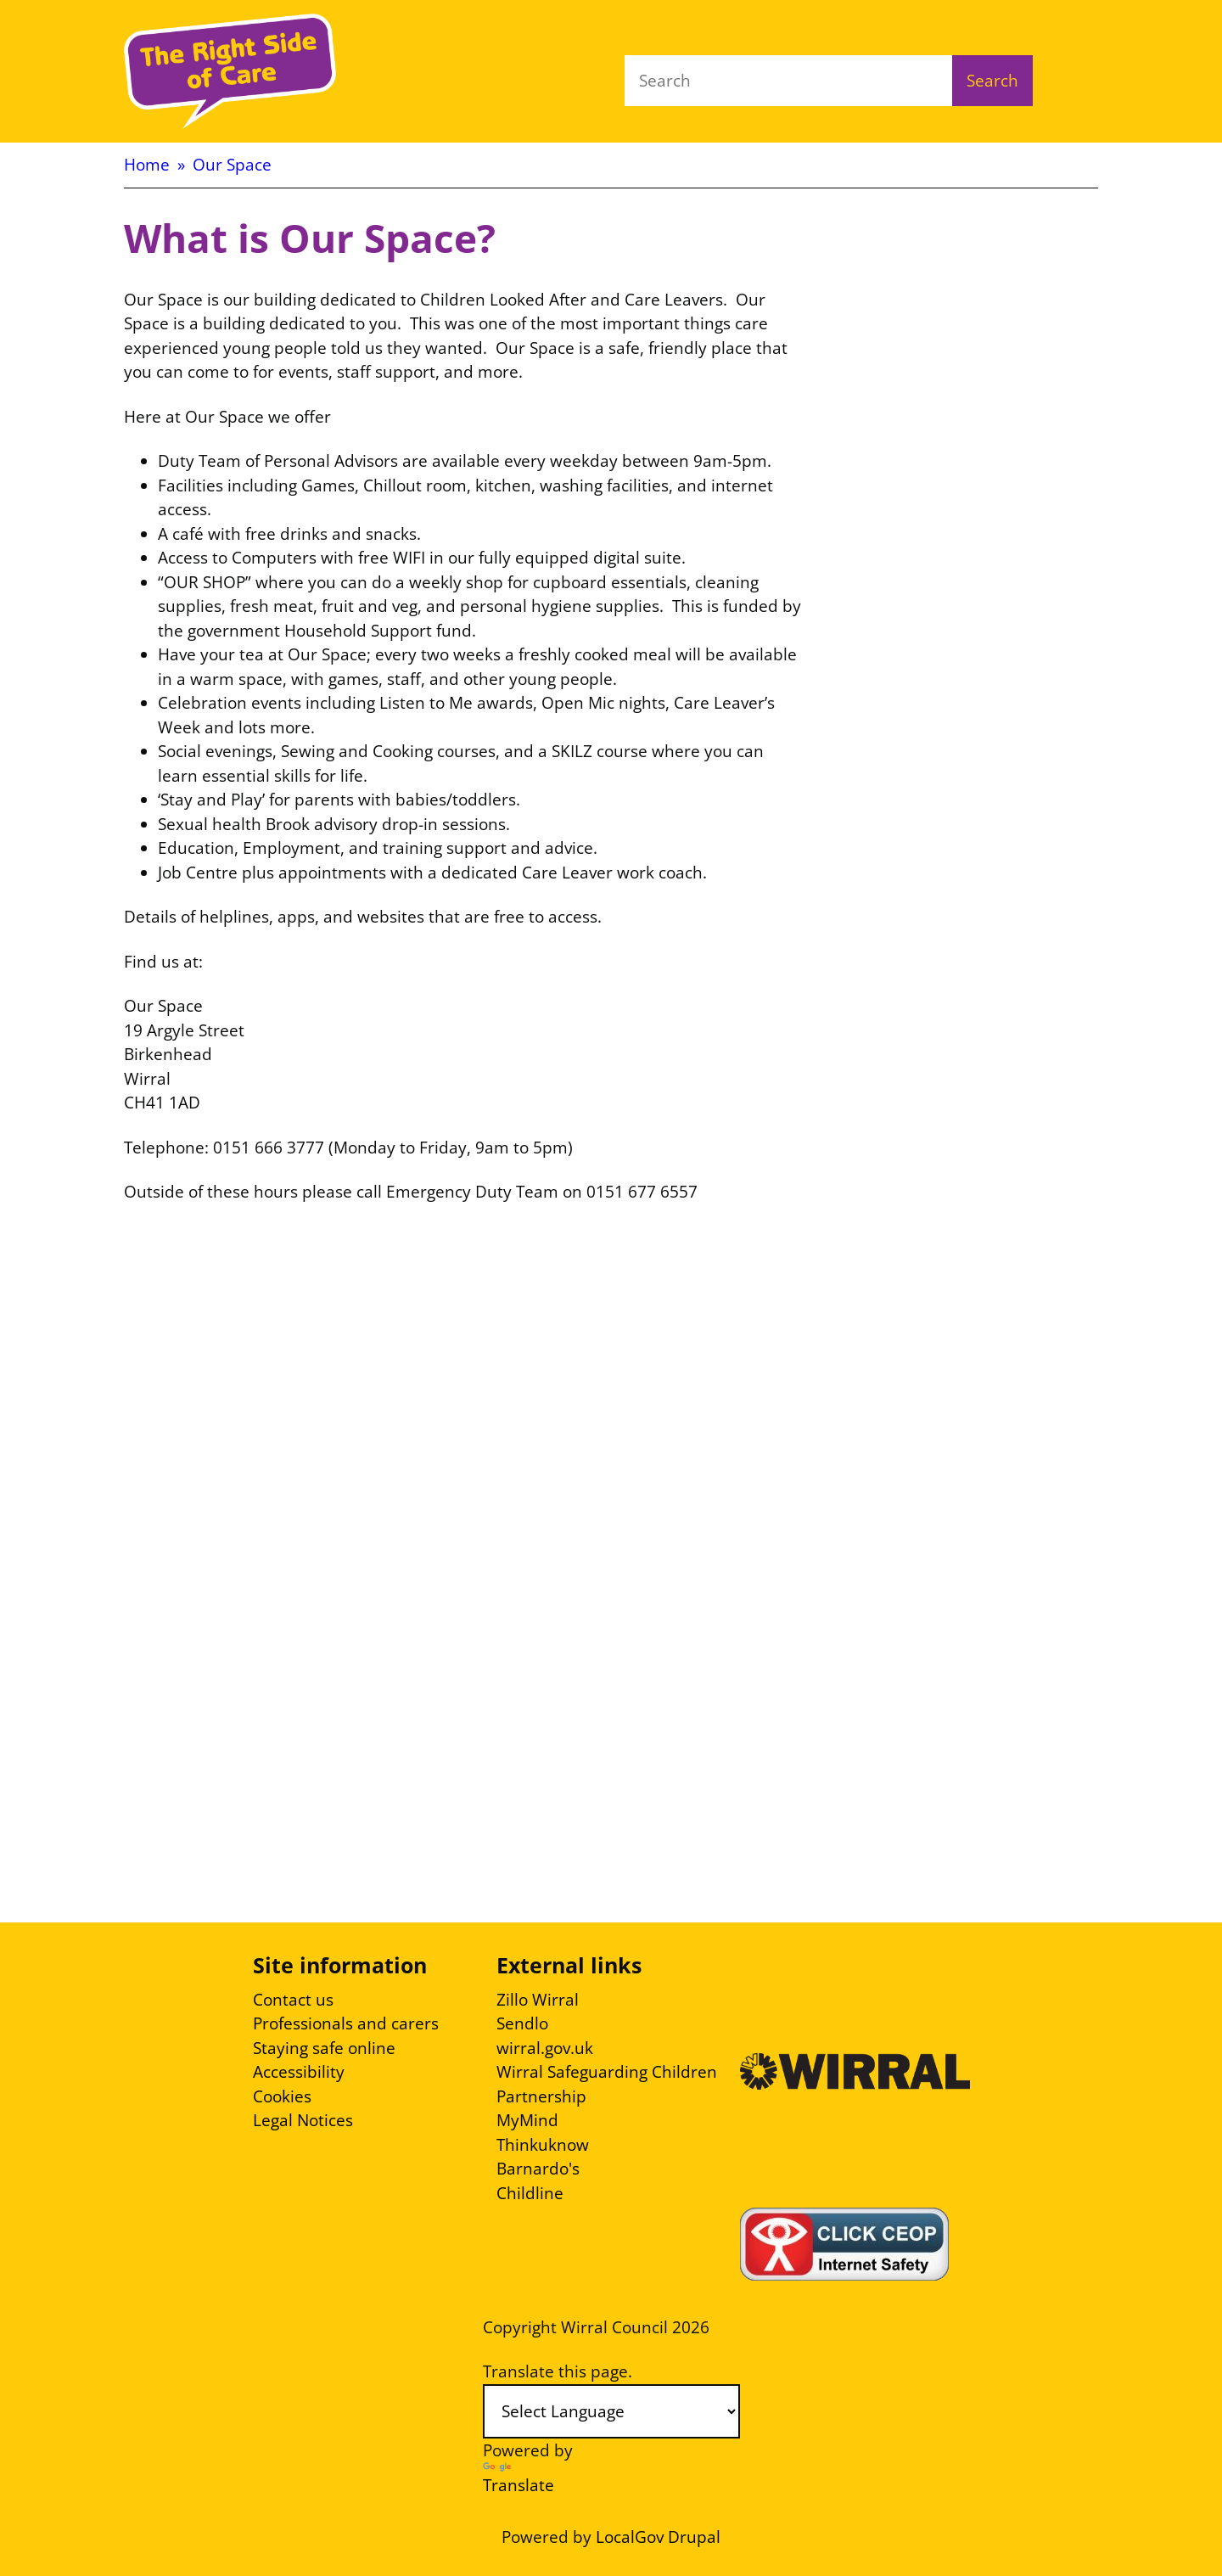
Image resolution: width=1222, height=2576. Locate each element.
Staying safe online (324, 2048)
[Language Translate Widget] (611, 2411)
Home (147, 165)
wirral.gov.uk (544, 2048)
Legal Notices (303, 2120)
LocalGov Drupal (658, 2537)
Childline (529, 2193)
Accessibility (299, 2072)
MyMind (527, 2120)
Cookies (282, 2096)
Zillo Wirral (537, 2000)
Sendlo (522, 2023)
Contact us (293, 2000)
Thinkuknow (542, 2145)
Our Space (232, 165)
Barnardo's (538, 2169)
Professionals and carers (346, 2023)
